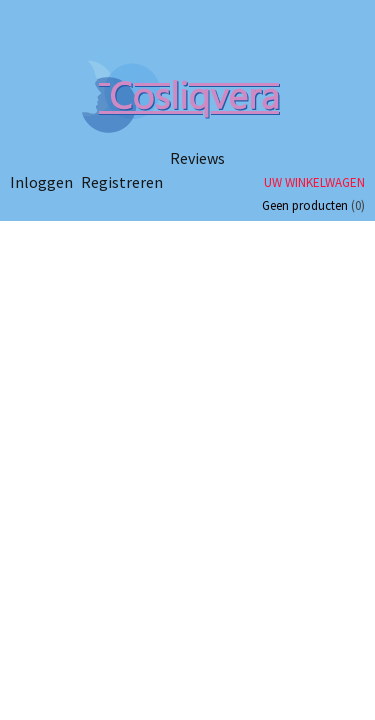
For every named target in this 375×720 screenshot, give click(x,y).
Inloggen (41, 182)
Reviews (197, 158)
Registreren (122, 182)
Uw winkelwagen (314, 182)
